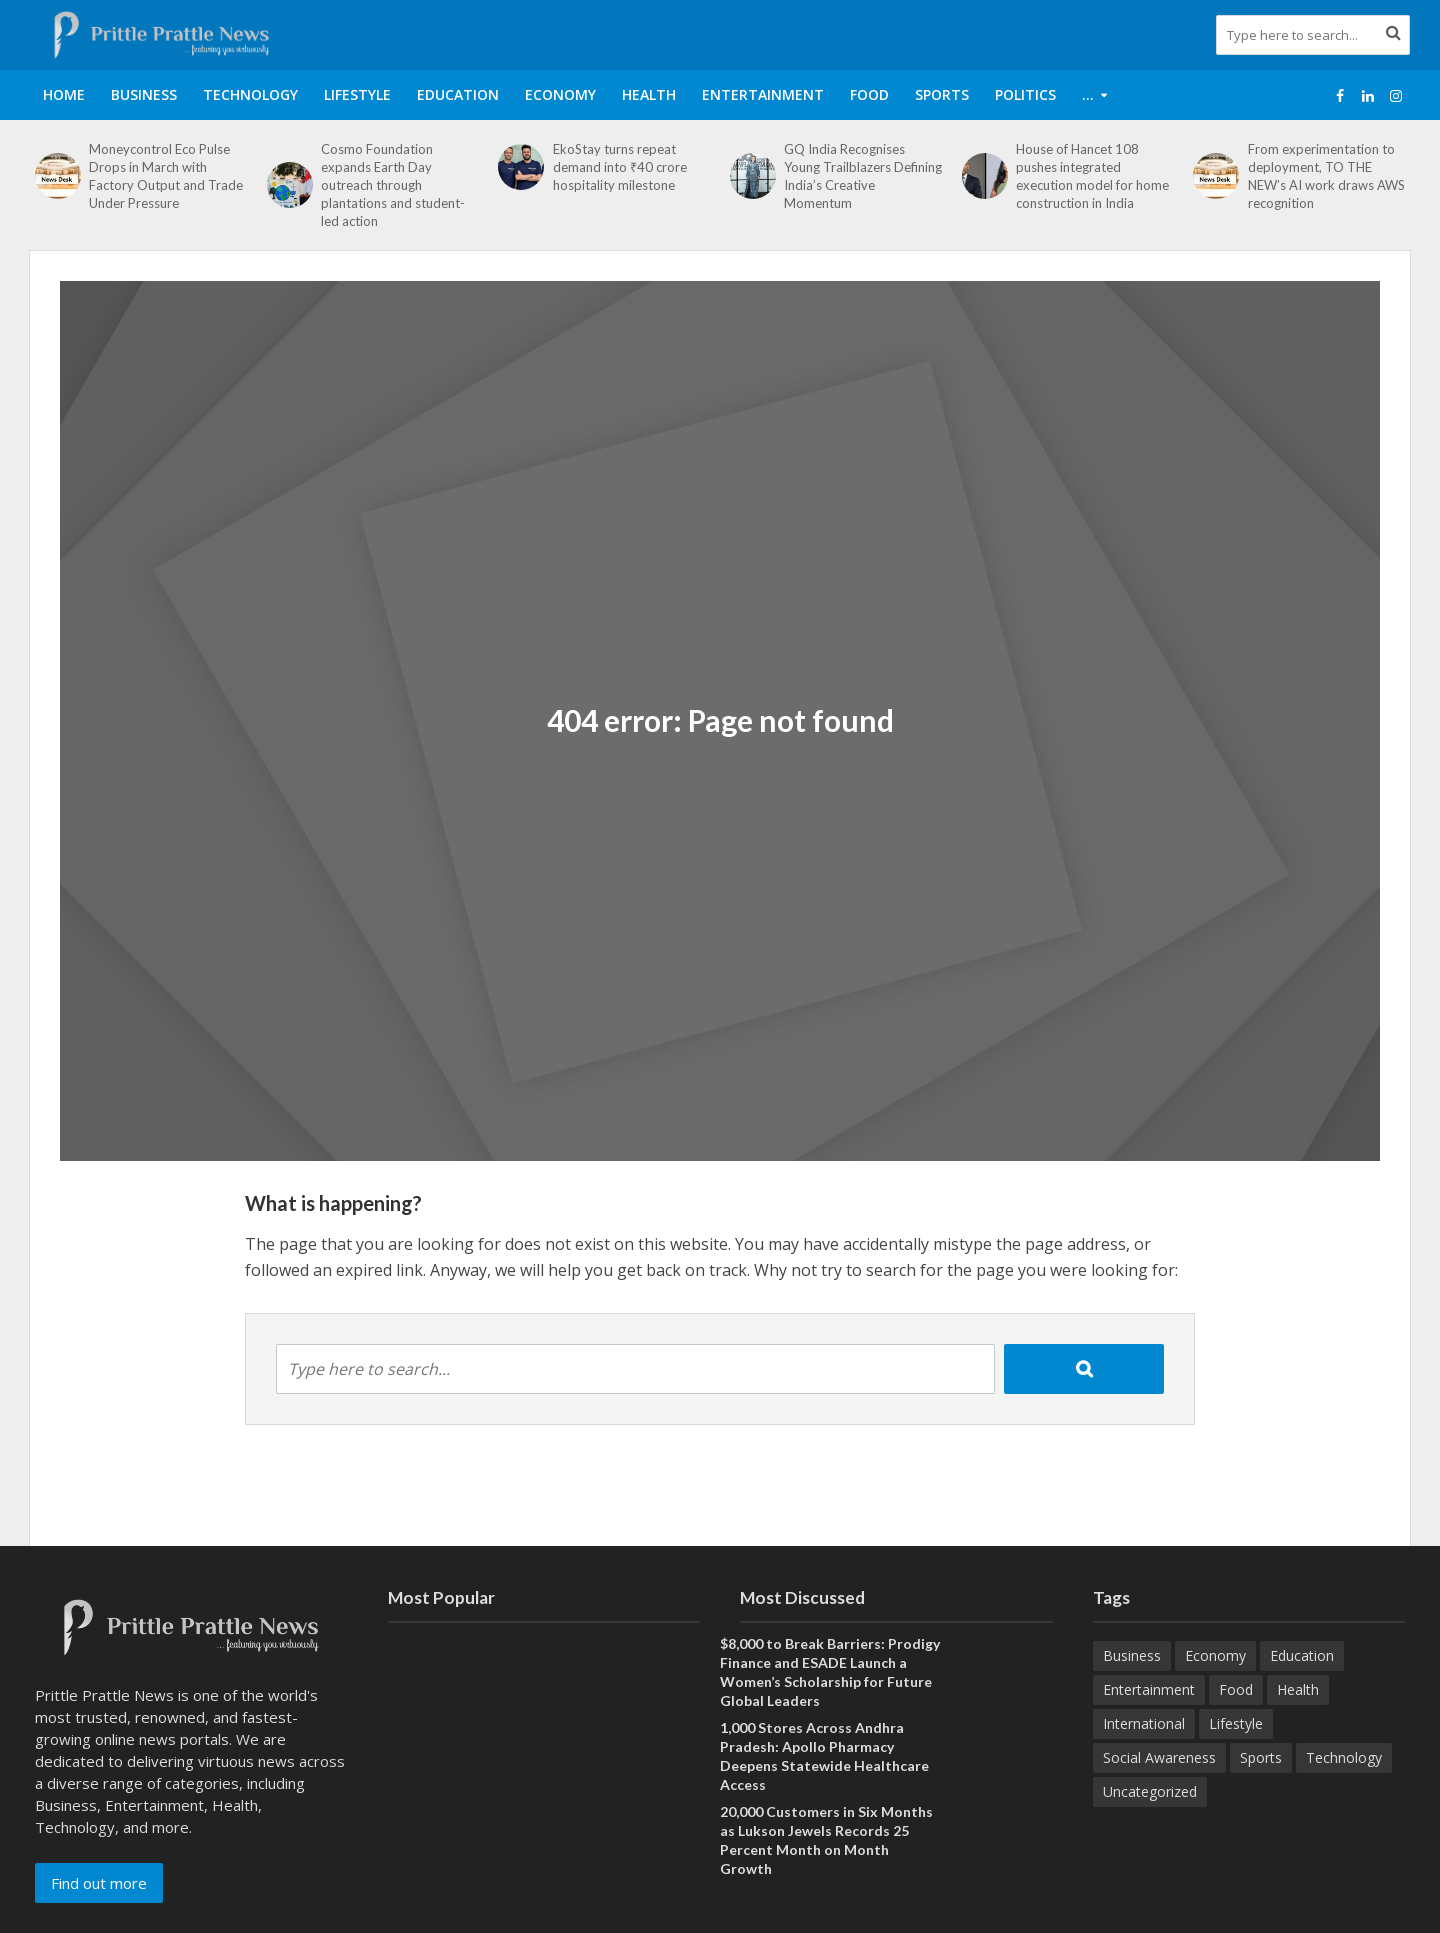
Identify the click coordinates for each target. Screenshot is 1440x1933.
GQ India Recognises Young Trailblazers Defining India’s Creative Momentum (863, 176)
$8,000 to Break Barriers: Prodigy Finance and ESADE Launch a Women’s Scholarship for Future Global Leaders (830, 1672)
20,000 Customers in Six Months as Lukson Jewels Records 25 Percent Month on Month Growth (826, 1840)
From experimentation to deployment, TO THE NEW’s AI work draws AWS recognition (1326, 176)
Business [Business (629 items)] (1132, 1655)
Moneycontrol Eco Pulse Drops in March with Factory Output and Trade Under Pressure (166, 176)
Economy (560, 94)
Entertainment (763, 94)
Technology (250, 94)
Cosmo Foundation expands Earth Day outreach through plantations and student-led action (393, 185)
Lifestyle (357, 94)
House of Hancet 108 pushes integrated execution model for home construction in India (1092, 176)
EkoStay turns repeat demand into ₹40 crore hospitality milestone (620, 167)
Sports (942, 94)
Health (649, 94)
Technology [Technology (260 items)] (1344, 1757)
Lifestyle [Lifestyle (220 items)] (1236, 1723)
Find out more (99, 1883)
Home (64, 94)
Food (869, 94)
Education (458, 94)
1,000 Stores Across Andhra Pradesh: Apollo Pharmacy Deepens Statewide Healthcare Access (824, 1756)
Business (144, 94)
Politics (1025, 94)
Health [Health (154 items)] (1298, 1689)
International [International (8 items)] (1144, 1723)
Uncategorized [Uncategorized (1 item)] (1150, 1791)
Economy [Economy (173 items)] (1215, 1655)
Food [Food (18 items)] (1236, 1689)
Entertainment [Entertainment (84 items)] (1149, 1689)
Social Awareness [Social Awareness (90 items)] (1159, 1757)
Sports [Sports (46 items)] (1261, 1757)
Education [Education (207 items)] (1302, 1655)
